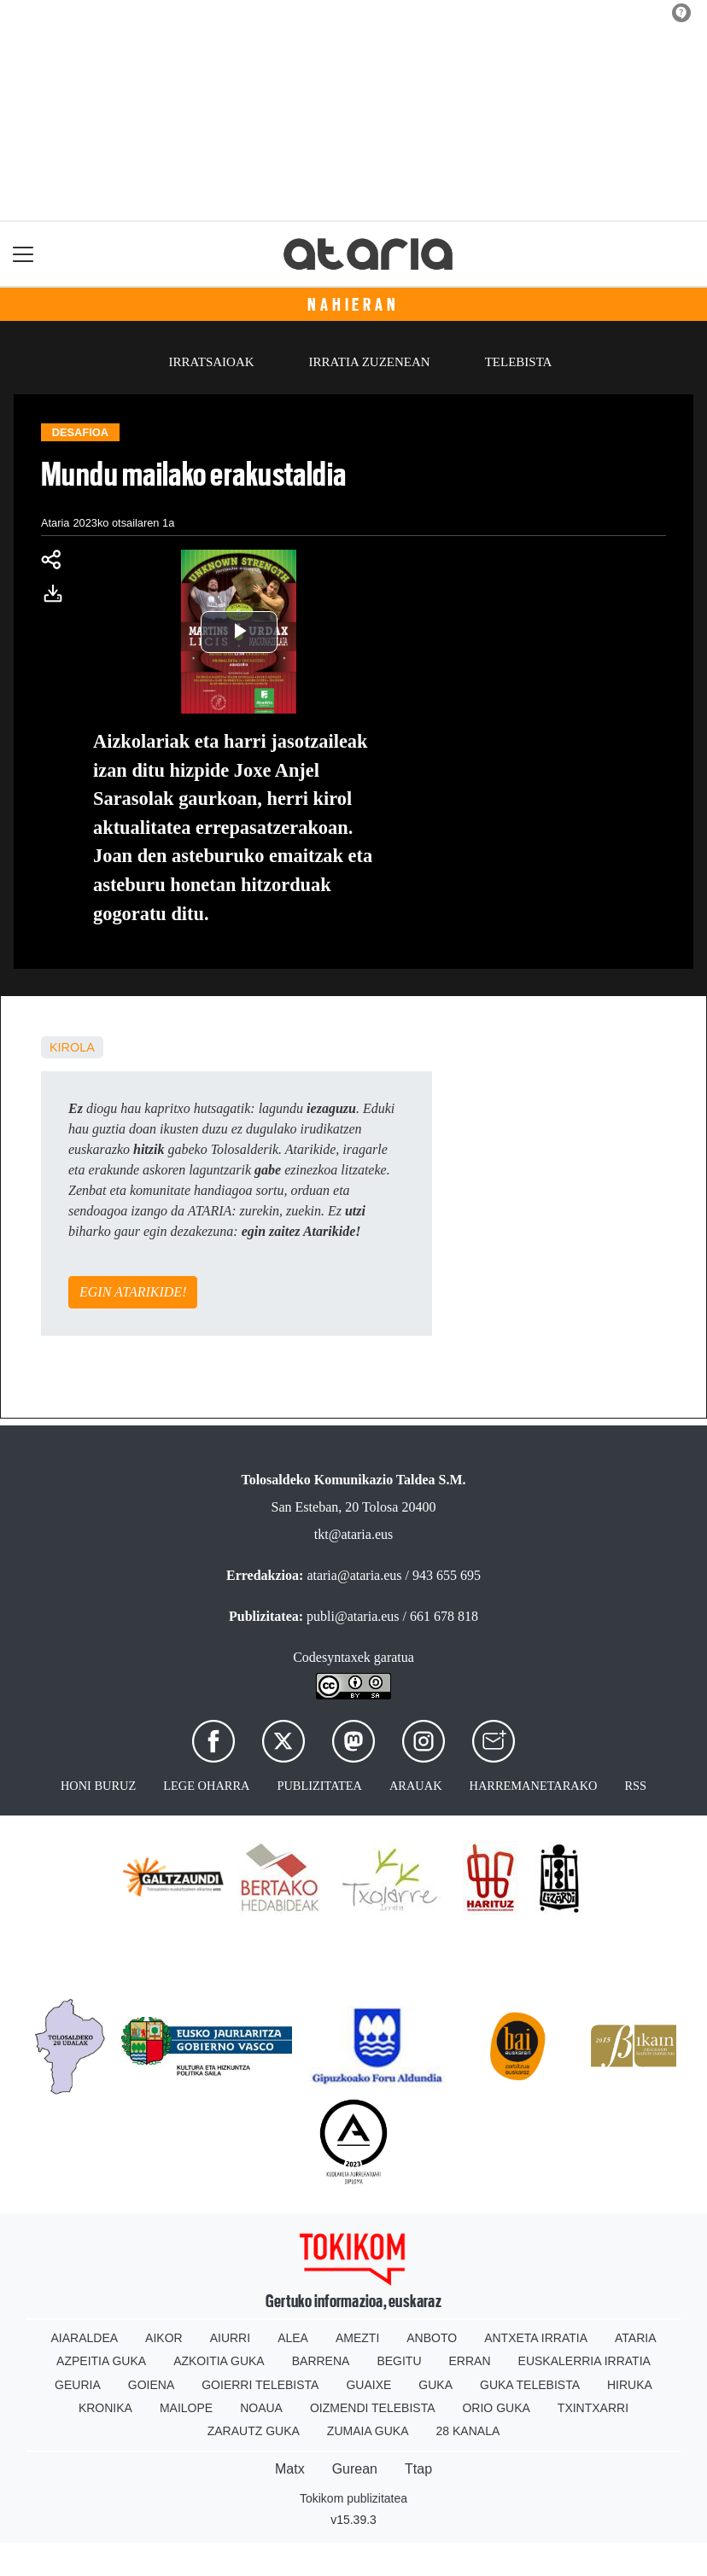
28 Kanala (468, 2431)
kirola (72, 1047)
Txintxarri (593, 2408)
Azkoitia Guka (219, 2361)
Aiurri (230, 2338)
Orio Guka (495, 2408)
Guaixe (368, 2385)
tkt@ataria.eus (353, 1534)
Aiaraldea (85, 2338)
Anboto (431, 2338)
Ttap (418, 2469)
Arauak (415, 1785)
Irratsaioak (211, 362)
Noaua (261, 2408)
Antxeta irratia (535, 2338)
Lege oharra (206, 1785)
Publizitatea (319, 1785)
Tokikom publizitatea (353, 2498)
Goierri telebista (260, 2385)
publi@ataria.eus (353, 1616)
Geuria (78, 2385)
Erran (470, 2361)
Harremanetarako (534, 1785)
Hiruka (629, 2385)
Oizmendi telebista (372, 2408)
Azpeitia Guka (101, 2361)
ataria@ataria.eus (354, 1575)
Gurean (354, 2469)
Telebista (518, 362)
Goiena (151, 2385)
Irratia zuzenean (369, 362)
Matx (290, 2469)
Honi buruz (98, 1785)
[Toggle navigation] (23, 254)
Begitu (399, 2361)
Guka (435, 2385)
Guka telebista (530, 2385)
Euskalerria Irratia (584, 2361)
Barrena (321, 2361)
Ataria (636, 2338)
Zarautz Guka (253, 2431)
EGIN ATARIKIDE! (132, 1292)
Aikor (164, 2338)
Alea (293, 2338)
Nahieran (353, 304)
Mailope (186, 2408)
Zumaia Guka (368, 2431)
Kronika (105, 2408)
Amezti (357, 2338)
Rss (635, 1785)
